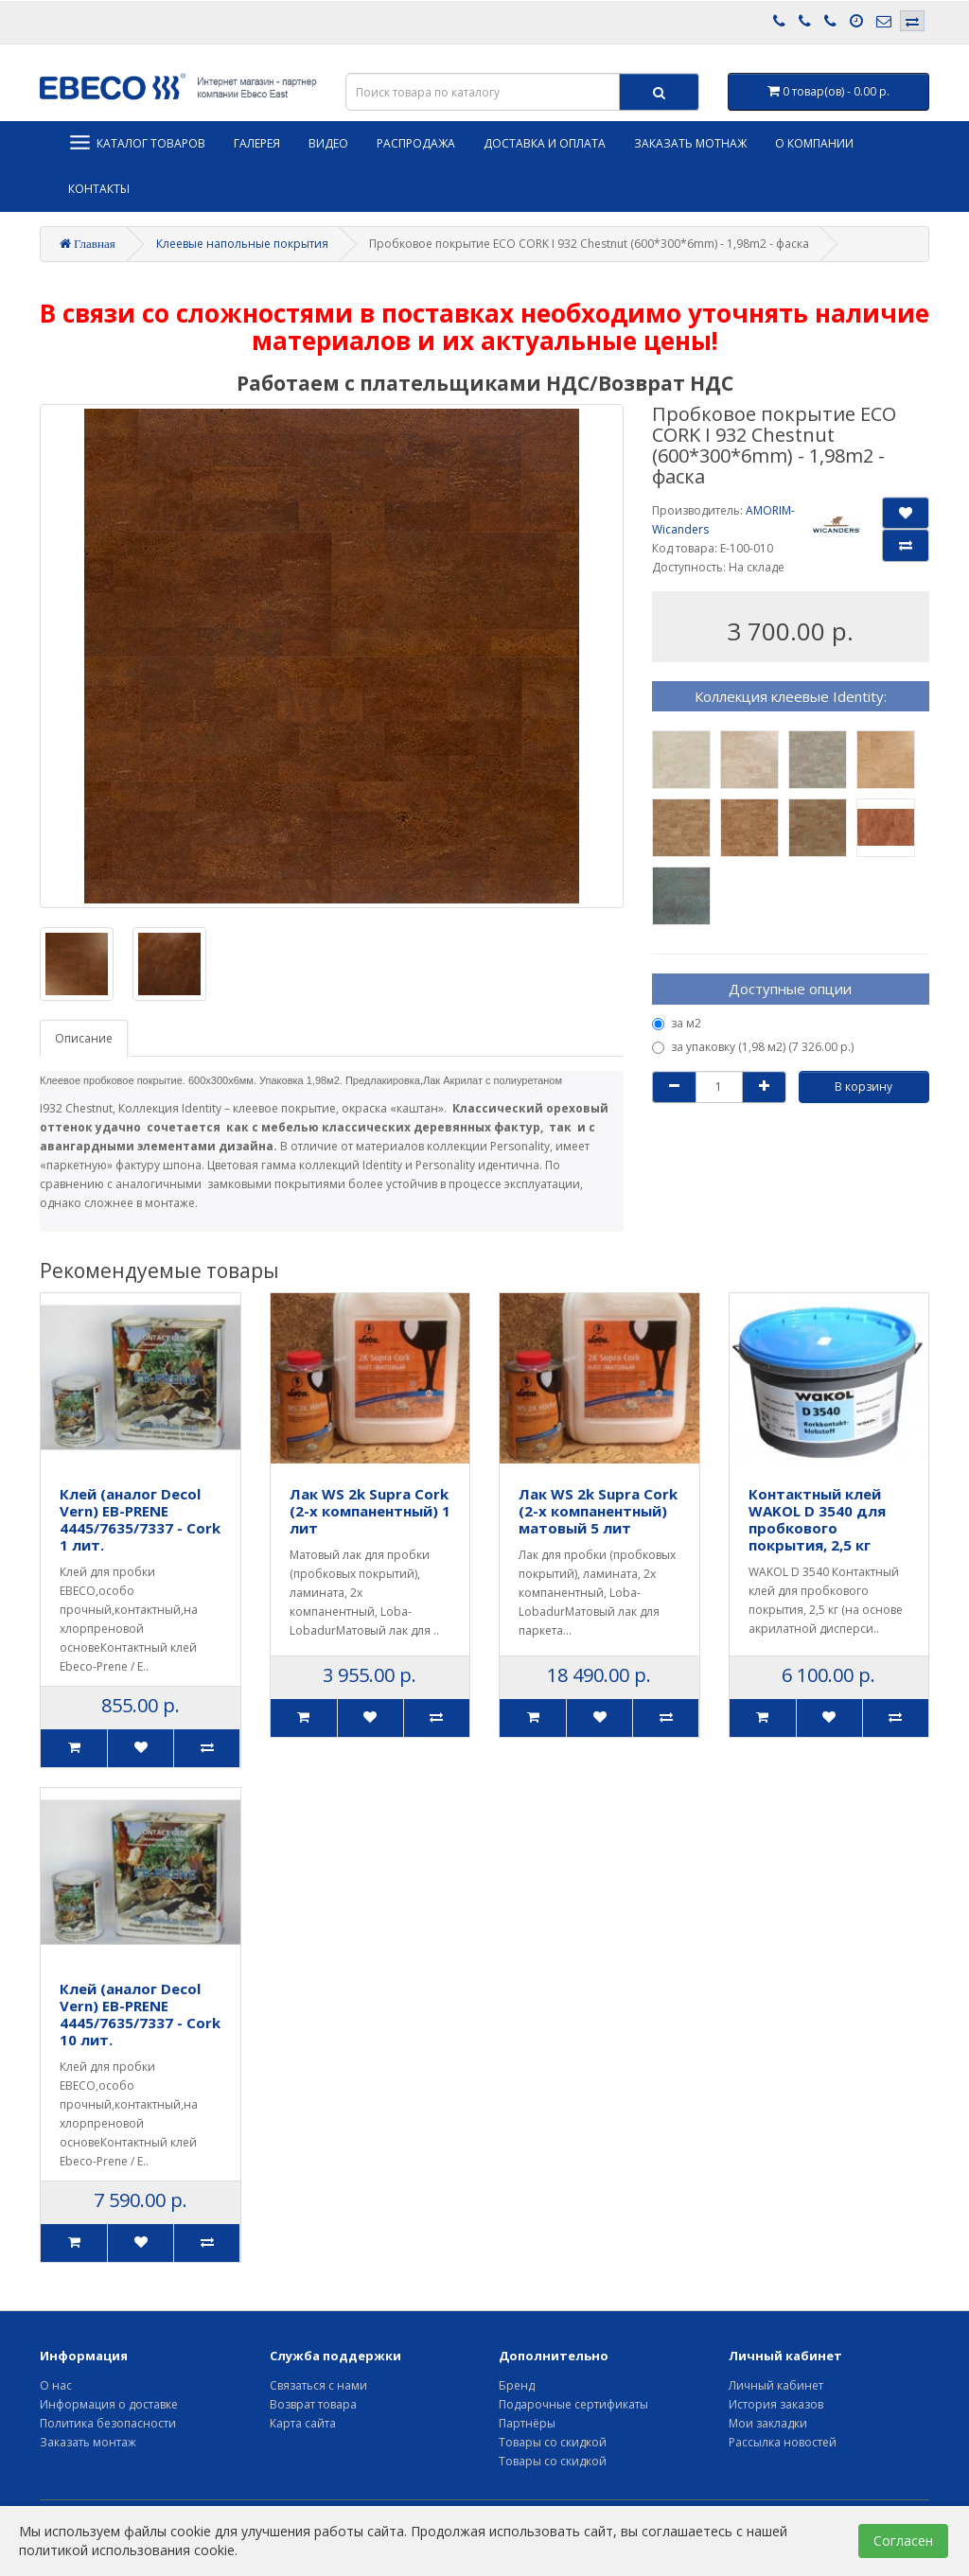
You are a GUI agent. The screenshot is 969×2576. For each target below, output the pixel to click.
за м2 (676, 1023)
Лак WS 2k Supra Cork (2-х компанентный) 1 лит (370, 1510)
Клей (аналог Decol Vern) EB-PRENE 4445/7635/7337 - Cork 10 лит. (140, 2014)
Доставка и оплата (545, 143)
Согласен (903, 2541)
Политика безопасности (108, 2423)
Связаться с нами (318, 2385)
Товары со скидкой (553, 2442)
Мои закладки (768, 2423)
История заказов (776, 2404)
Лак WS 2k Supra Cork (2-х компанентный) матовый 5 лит (598, 1510)
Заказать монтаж (88, 2442)
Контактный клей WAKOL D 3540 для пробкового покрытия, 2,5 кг (817, 1519)
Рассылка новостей (783, 2442)
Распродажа (416, 143)
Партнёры (527, 2423)
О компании (814, 143)
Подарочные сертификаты (573, 2404)
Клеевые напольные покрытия (242, 244)
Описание (84, 1038)
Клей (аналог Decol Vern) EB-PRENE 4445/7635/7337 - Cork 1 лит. (140, 1519)
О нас (56, 2385)
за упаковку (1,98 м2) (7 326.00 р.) (753, 1047)
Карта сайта (303, 2423)
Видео (328, 143)
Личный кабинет (776, 2385)
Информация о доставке (109, 2404)
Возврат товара (313, 2404)
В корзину (863, 1086)
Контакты (99, 189)
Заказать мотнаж (690, 143)
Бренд (517, 2385)
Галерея (257, 143)
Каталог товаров (136, 142)
